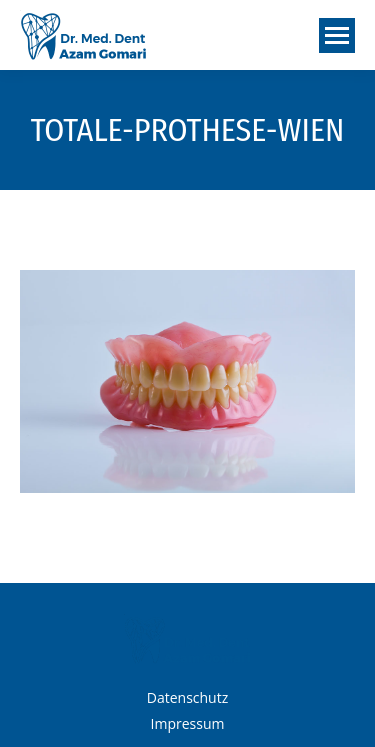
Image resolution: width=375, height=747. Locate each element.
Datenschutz (187, 697)
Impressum (188, 723)
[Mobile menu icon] (337, 35)
